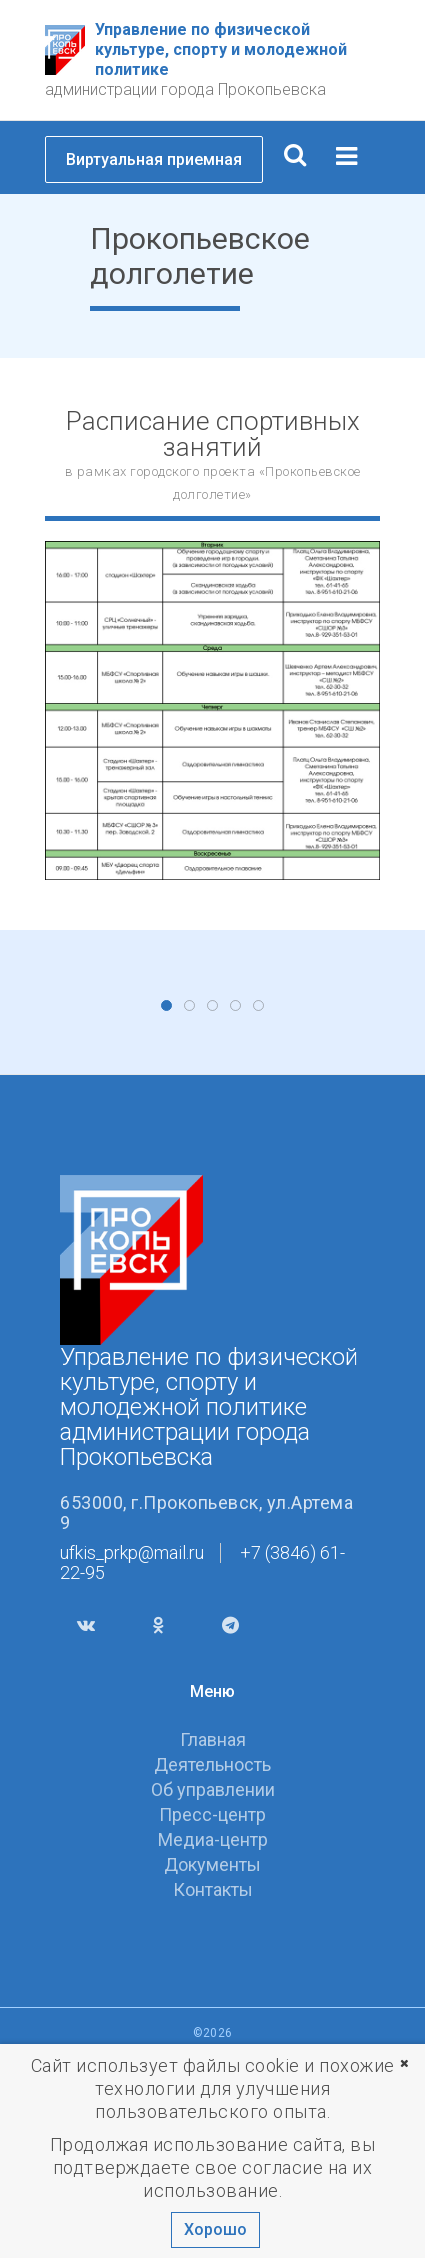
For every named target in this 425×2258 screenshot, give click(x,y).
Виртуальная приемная (154, 159)
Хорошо (215, 2229)
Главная (213, 1939)
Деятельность (212, 1964)
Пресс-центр (212, 2014)
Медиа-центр (213, 2039)
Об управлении (213, 1989)
